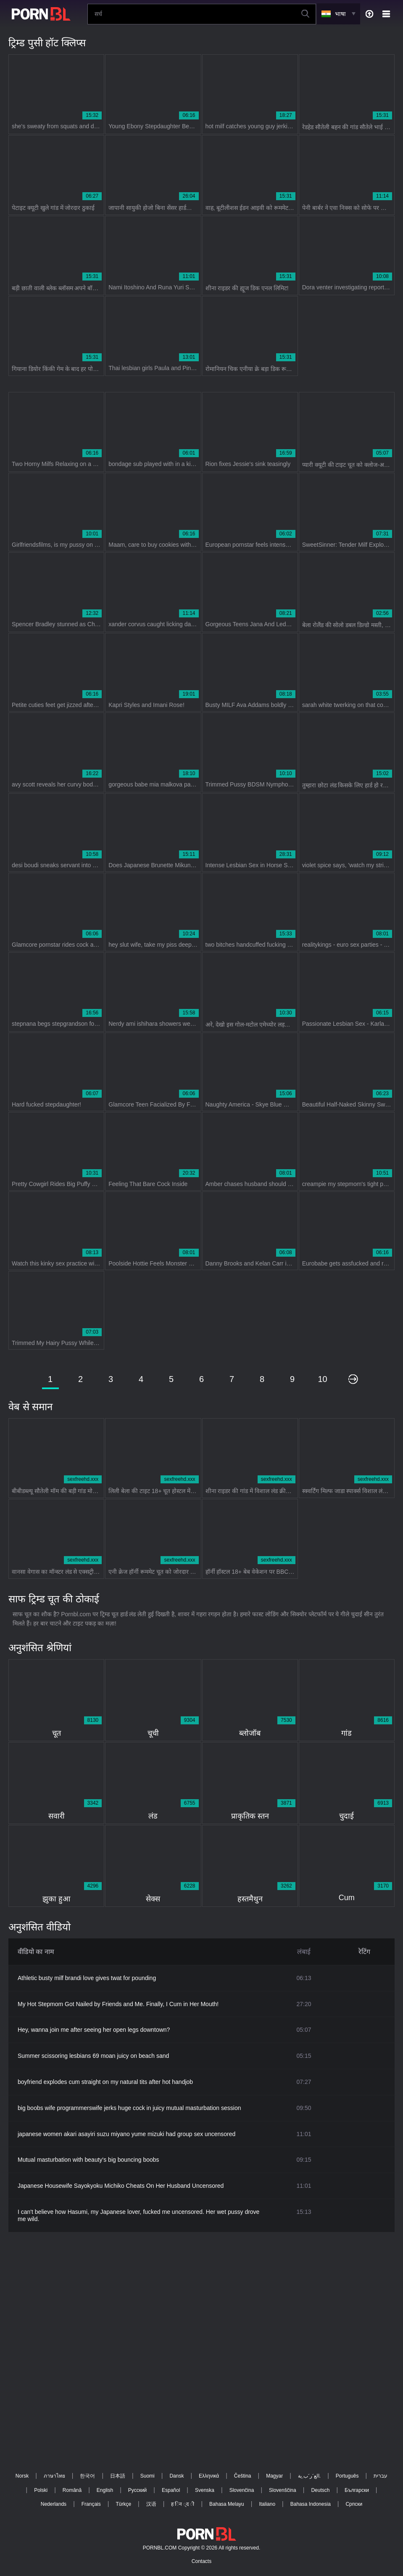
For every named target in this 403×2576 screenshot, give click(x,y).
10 (322, 1379)
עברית (380, 2476)
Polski (40, 2490)
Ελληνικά (209, 2476)
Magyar (274, 2476)
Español (171, 2490)
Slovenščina (282, 2490)
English (105, 2490)
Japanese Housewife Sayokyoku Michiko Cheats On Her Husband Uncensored (121, 2185)
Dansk (176, 2476)
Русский (137, 2490)
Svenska (204, 2490)
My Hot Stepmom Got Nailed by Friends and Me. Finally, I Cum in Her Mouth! (118, 2004)
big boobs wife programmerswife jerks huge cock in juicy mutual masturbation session (129, 2108)
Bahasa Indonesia (310, 2504)
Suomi (147, 2476)
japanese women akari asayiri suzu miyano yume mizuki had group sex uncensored (126, 2134)
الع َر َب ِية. (309, 2476)
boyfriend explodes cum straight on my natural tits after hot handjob (105, 2081)
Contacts (201, 2561)
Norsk (22, 2476)
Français (91, 2504)
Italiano (267, 2504)
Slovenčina (241, 2490)
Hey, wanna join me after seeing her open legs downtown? (94, 2029)
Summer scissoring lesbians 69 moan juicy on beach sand (93, 2055)
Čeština (242, 2476)
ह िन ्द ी (182, 2504)
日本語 (117, 2476)
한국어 (87, 2476)
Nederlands (53, 2504)
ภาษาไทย (54, 2476)
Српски (353, 2504)
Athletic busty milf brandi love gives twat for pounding (87, 1978)
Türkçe (123, 2504)
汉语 (151, 2504)
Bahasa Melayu (226, 2504)
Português (347, 2476)
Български (357, 2490)
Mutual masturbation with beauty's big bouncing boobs (88, 2159)
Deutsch (320, 2490)
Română (72, 2490)
